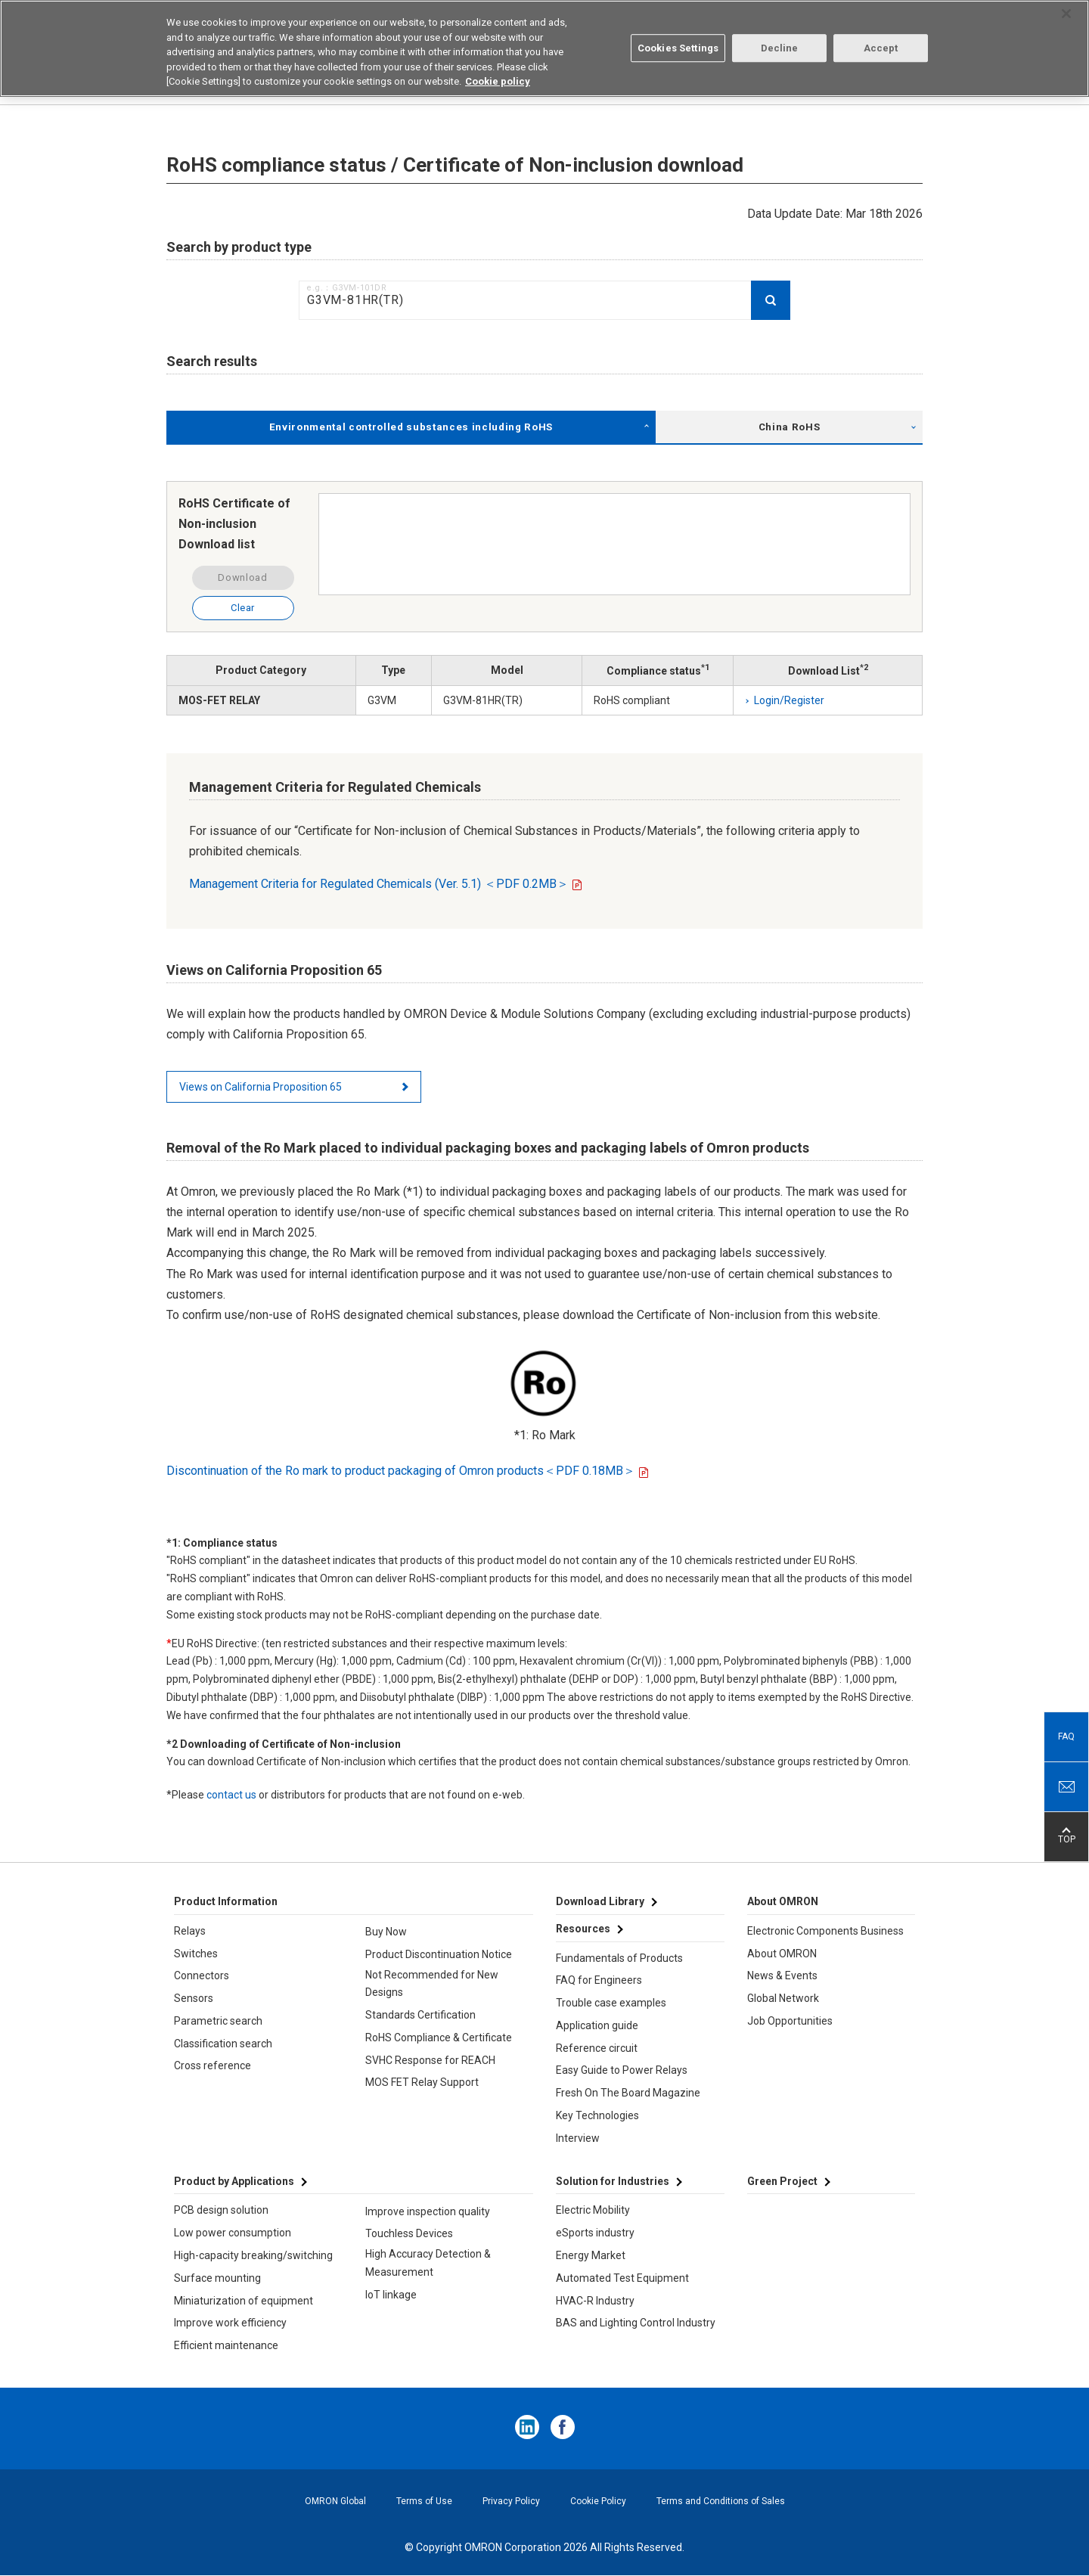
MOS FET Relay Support (422, 2082)
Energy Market (590, 2255)
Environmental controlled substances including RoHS (411, 427)
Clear (243, 607)
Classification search (223, 2044)
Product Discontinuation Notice (438, 1954)
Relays (190, 1931)
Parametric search (218, 2021)
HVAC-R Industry (595, 2301)
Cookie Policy (598, 2501)
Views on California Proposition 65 (260, 1087)
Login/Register (789, 700)
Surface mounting (217, 2278)
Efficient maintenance (226, 2345)
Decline (780, 47)
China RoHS (790, 427)
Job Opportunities (790, 2021)
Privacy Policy (511, 2501)
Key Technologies (597, 2115)
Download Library (600, 1901)
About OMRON (782, 1954)
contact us (231, 1795)
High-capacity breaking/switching (253, 2255)
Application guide (597, 2025)
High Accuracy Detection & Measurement (428, 2263)
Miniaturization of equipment (243, 2301)
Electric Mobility (593, 2210)
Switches (196, 1954)
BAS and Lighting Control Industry (635, 2323)
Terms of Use (424, 2501)
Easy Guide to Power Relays (621, 2070)
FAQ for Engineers (599, 1980)
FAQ (1066, 1736)
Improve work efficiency (230, 2323)
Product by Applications (234, 2181)
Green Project (782, 2181)
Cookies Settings (678, 47)
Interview (578, 2138)
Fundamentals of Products (619, 1958)
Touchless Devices (409, 2233)
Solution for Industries (612, 2181)
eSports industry (595, 2233)
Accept (881, 47)
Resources (583, 1929)
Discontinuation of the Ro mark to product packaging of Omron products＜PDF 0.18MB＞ (400, 1470)
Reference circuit (597, 2048)
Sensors (193, 1998)
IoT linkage (391, 2295)
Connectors (201, 1975)
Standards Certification (420, 2015)
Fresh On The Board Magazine (628, 2093)
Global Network (783, 1998)
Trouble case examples (611, 2003)
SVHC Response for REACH (430, 2060)
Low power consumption (232, 2233)
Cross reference (212, 2065)
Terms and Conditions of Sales (720, 2501)
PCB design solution (221, 2210)
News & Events (782, 1975)
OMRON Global (335, 2501)
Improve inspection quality (427, 2211)
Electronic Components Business (825, 1931)
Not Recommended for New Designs (431, 1984)
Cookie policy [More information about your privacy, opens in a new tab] (497, 80)
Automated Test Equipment (622, 2278)
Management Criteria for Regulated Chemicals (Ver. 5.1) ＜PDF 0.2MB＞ (379, 884)
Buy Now (386, 1932)
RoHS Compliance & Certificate (438, 2037)
